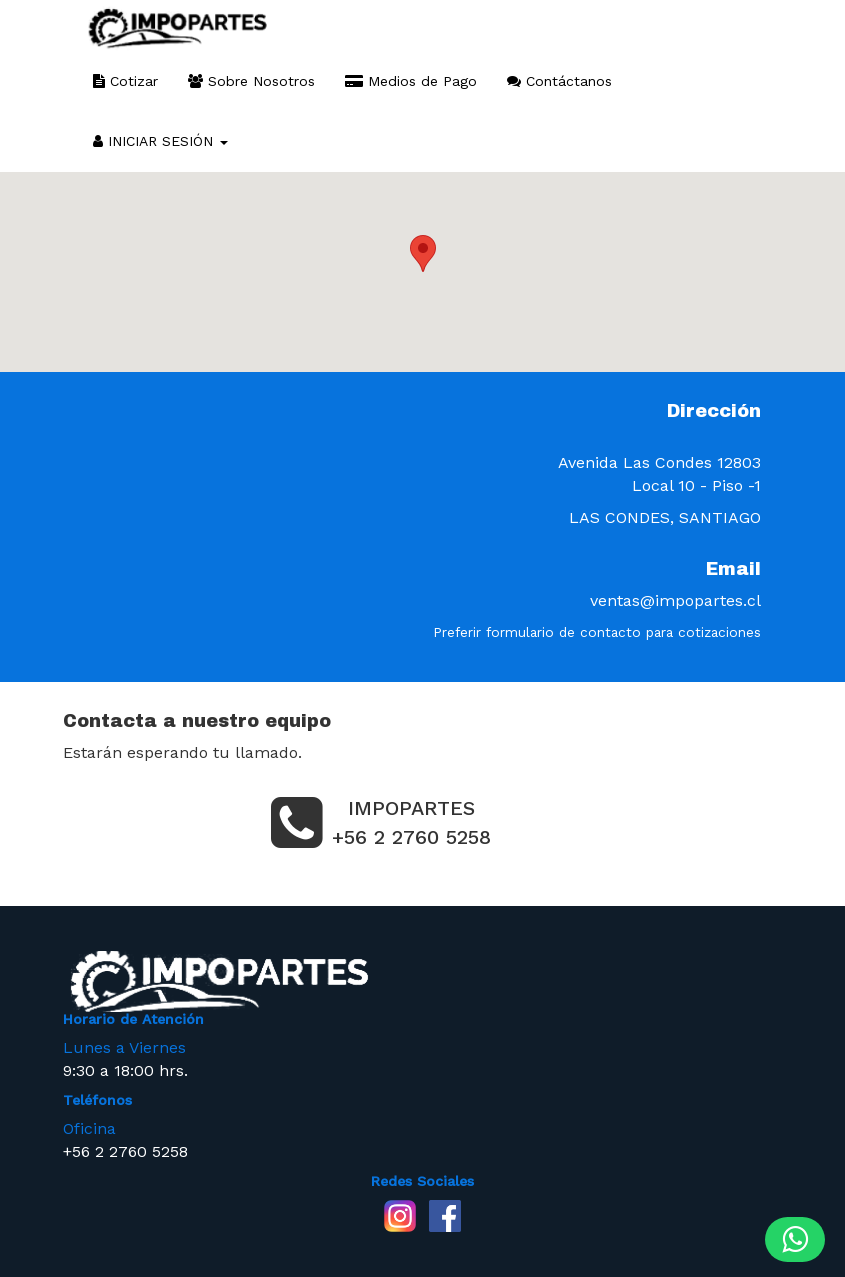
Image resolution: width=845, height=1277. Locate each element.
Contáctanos (559, 81)
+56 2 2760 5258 (125, 1151)
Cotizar (125, 81)
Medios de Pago (411, 81)
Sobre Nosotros (251, 81)
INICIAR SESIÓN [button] (160, 141)
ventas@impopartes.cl (675, 600)
